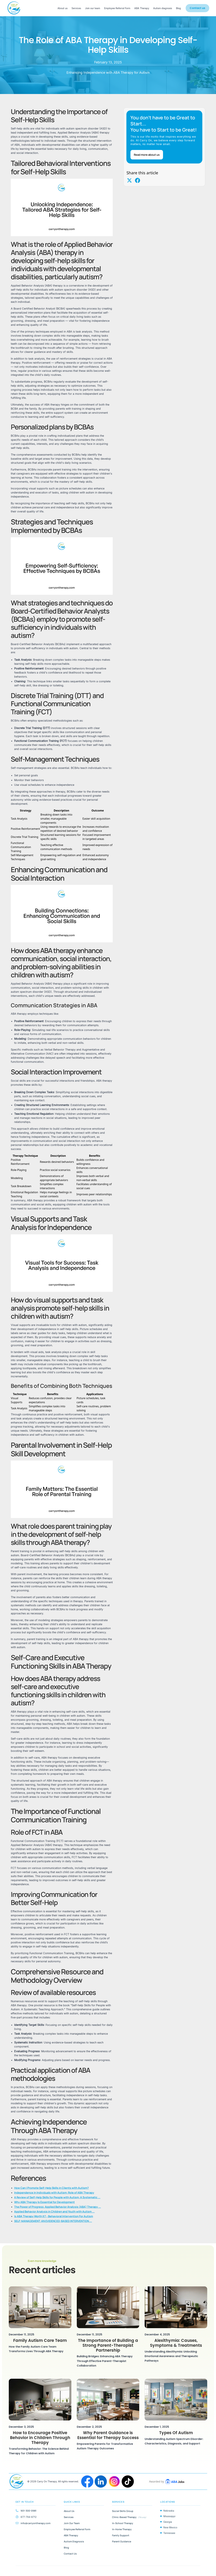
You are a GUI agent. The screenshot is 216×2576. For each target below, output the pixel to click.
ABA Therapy (141, 8)
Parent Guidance (121, 2541)
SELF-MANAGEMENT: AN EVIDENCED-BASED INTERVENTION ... (53, 2221)
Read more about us (147, 155)
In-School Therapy (122, 2523)
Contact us (197, 8)
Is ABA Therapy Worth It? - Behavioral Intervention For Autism (53, 2216)
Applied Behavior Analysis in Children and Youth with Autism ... (54, 2211)
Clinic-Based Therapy (124, 2517)
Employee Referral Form (117, 8)
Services (76, 8)
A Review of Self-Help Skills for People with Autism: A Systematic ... (57, 2197)
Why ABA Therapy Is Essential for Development (44, 2202)
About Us (69, 2511)
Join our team (92, 8)
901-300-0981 (28, 2510)
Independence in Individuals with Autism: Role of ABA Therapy (54, 2192)
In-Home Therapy (122, 2529)
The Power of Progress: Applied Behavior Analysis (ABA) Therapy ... (57, 2207)
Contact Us (70, 2553)
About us (63, 8)
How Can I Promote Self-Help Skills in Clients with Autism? (51, 2188)
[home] (14, 8)
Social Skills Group (122, 2511)
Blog (178, 8)
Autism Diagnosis (74, 2541)
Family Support (120, 2535)
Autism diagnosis (162, 8)
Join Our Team (72, 2523)
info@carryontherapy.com (35, 2523)
